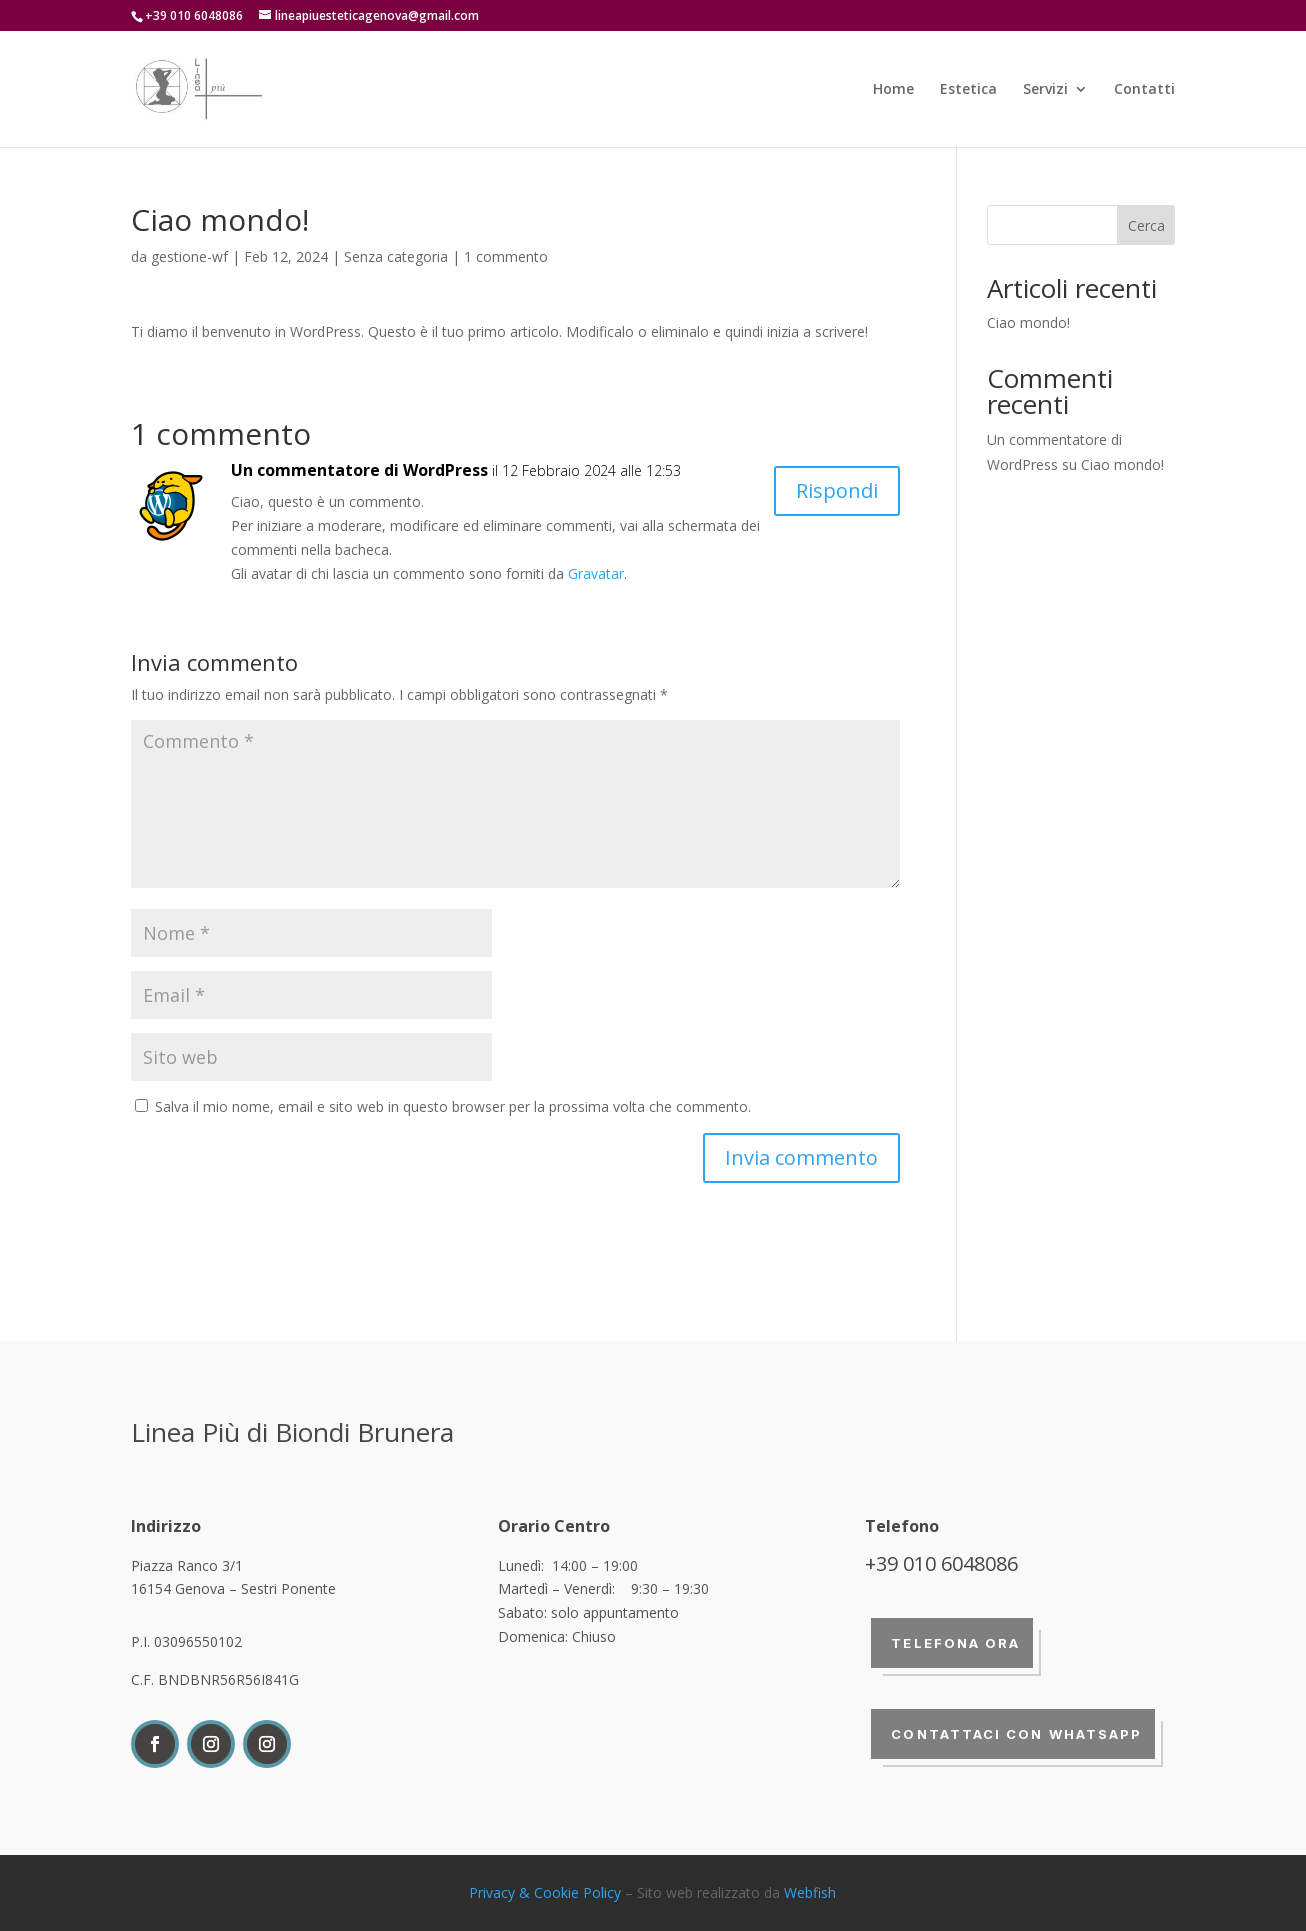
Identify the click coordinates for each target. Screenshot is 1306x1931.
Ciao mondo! (1028, 322)
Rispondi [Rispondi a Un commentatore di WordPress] (837, 490)
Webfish (810, 1892)
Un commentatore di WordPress (359, 470)
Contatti (1144, 90)
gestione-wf (189, 256)
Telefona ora (955, 1643)
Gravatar (596, 573)
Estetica (968, 90)
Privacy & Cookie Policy (545, 1892)
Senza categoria (396, 256)
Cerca (1146, 225)
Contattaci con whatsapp (1016, 1734)
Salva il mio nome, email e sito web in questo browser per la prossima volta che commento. (453, 1106)
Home (893, 90)
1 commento (506, 256)
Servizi (1045, 90)
